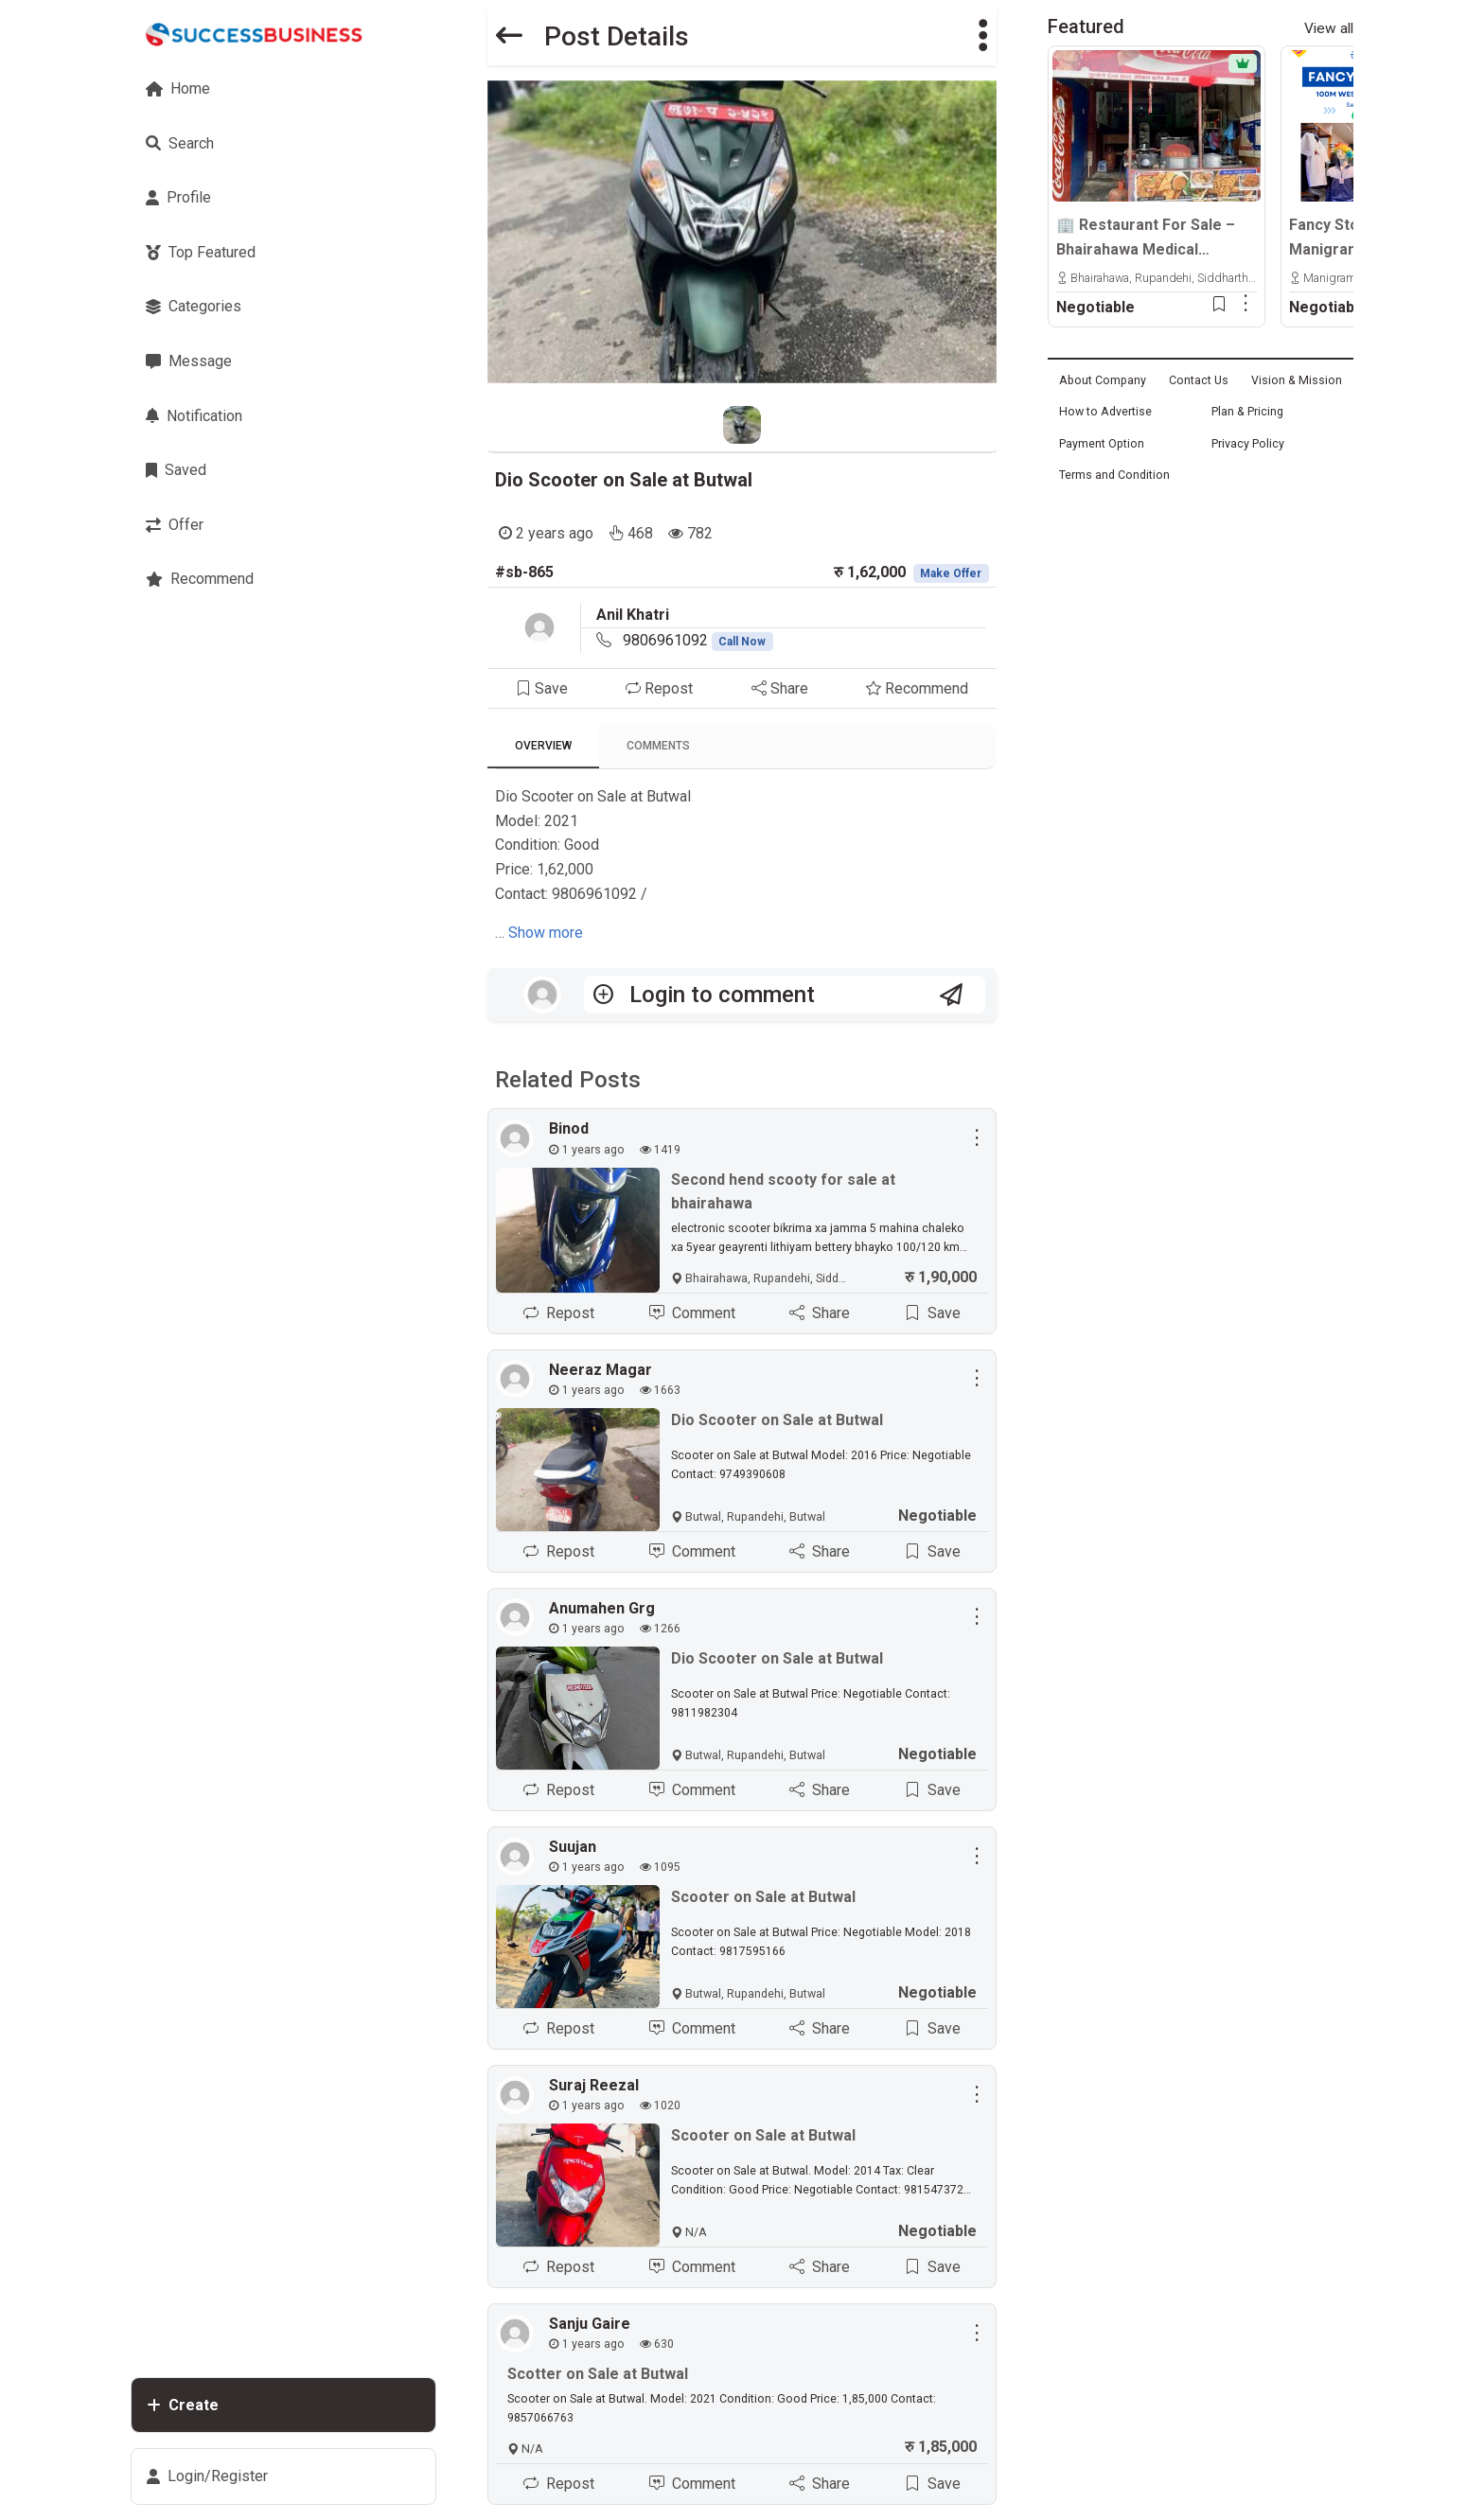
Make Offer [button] (950, 573)
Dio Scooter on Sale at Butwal (623, 479)
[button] (983, 36)
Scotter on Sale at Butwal (597, 2375)
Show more (545, 933)
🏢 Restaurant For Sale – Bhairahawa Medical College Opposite (1145, 238)
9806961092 (698, 640)
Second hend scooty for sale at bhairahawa (783, 1192)
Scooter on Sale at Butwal (763, 1898)
